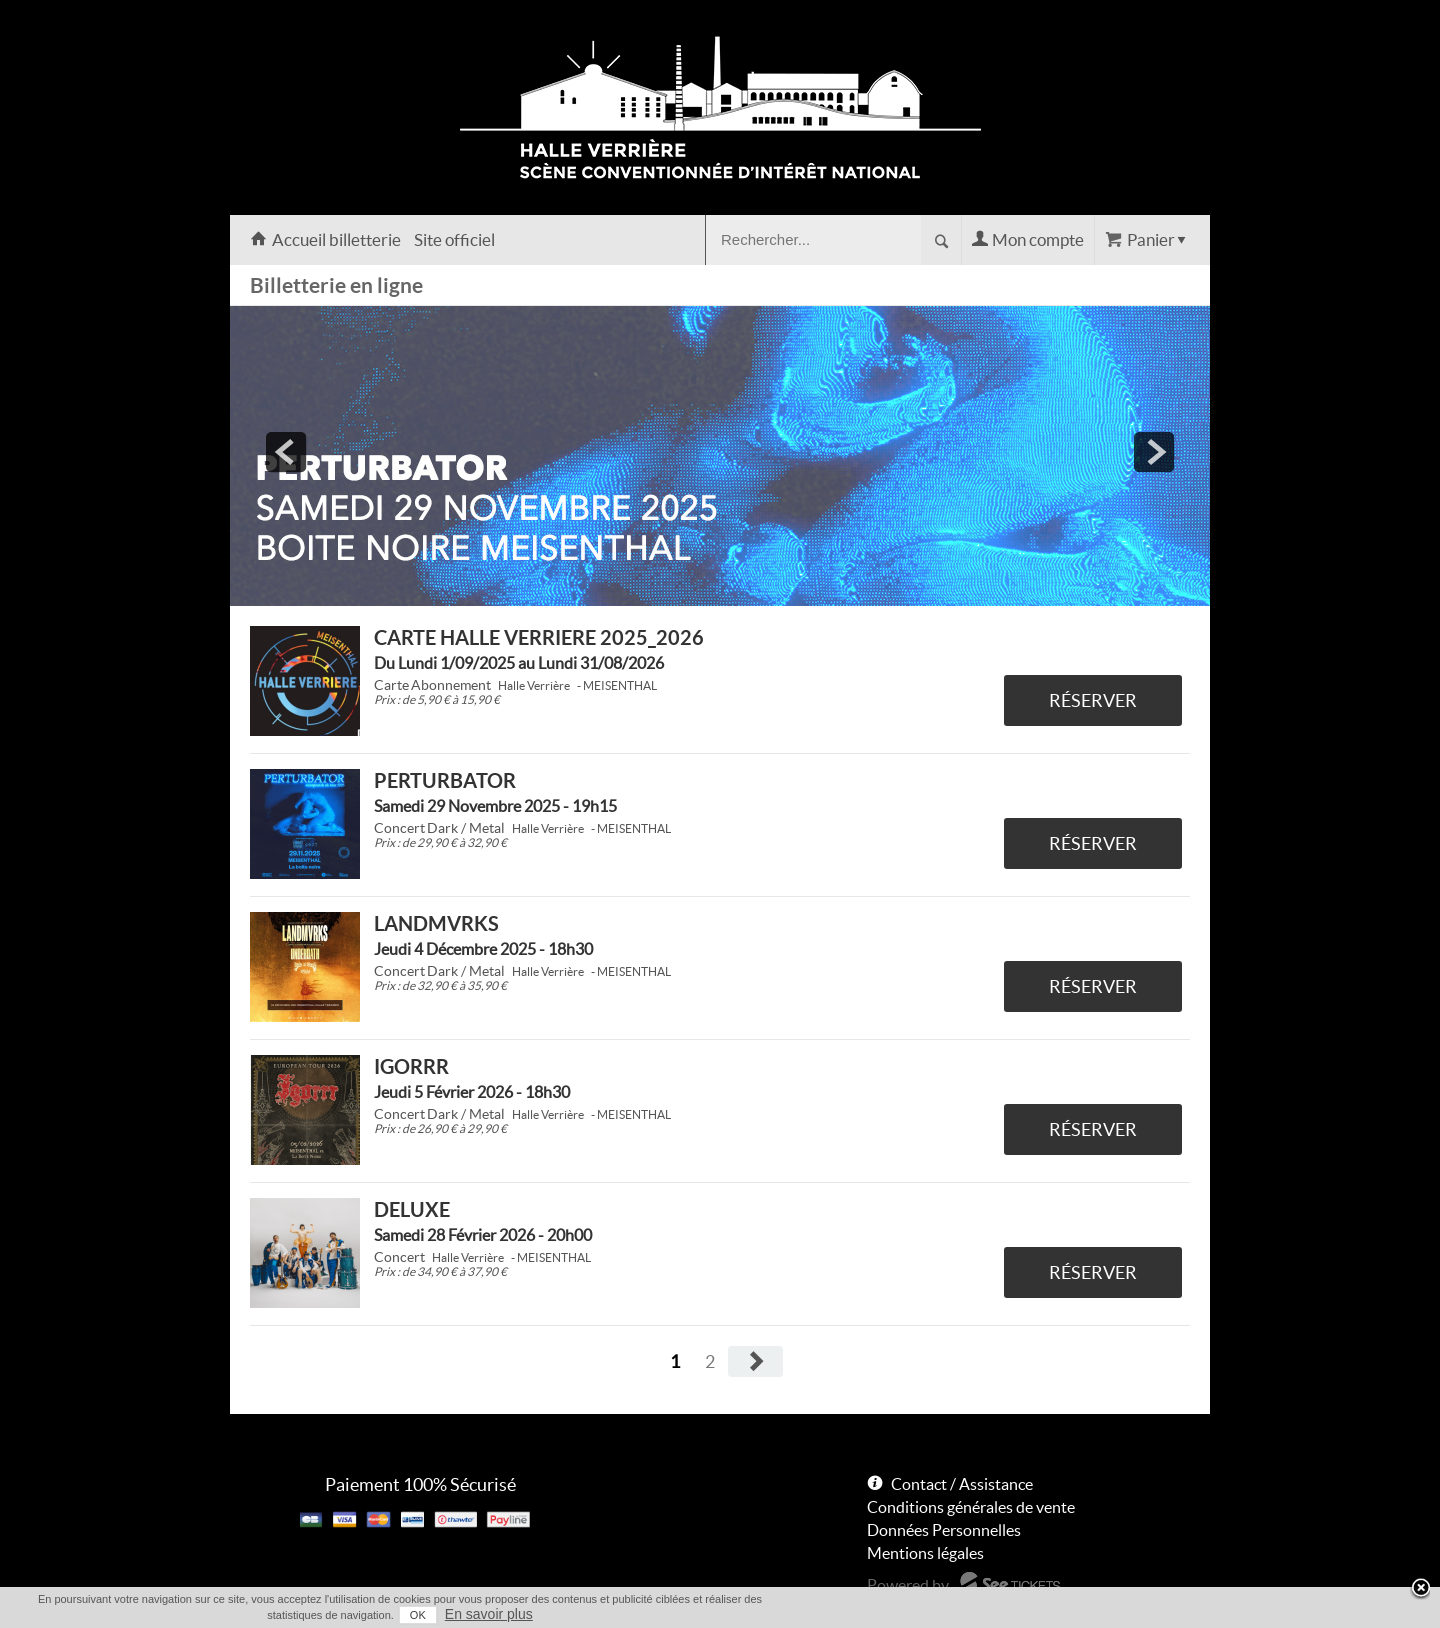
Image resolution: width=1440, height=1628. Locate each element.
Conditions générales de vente (971, 1507)
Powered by (908, 1585)
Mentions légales (925, 1553)
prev (286, 452)
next (1154, 452)
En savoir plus (489, 1614)
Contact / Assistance (962, 1484)
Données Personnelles (944, 1530)
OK (418, 1615)
